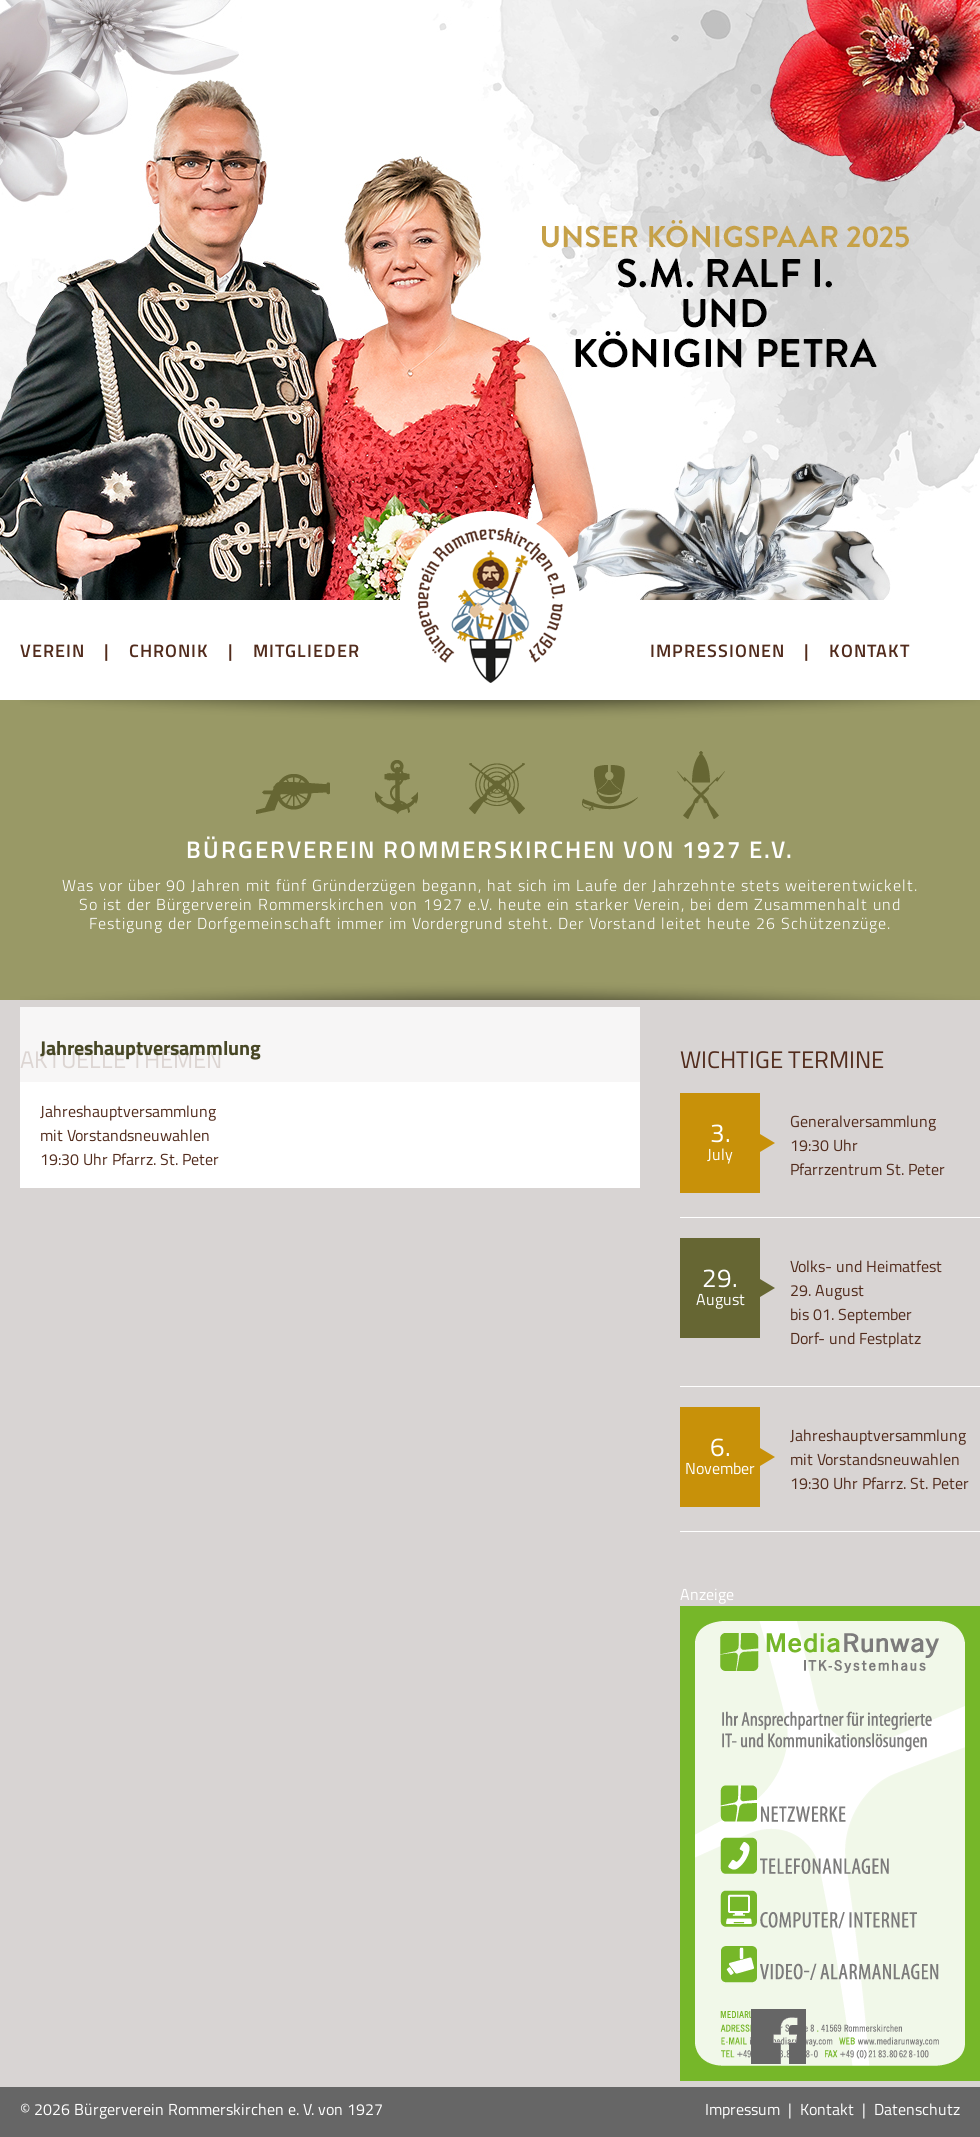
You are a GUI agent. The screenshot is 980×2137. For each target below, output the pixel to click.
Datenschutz (917, 2109)
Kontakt (827, 2109)
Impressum (742, 2109)
